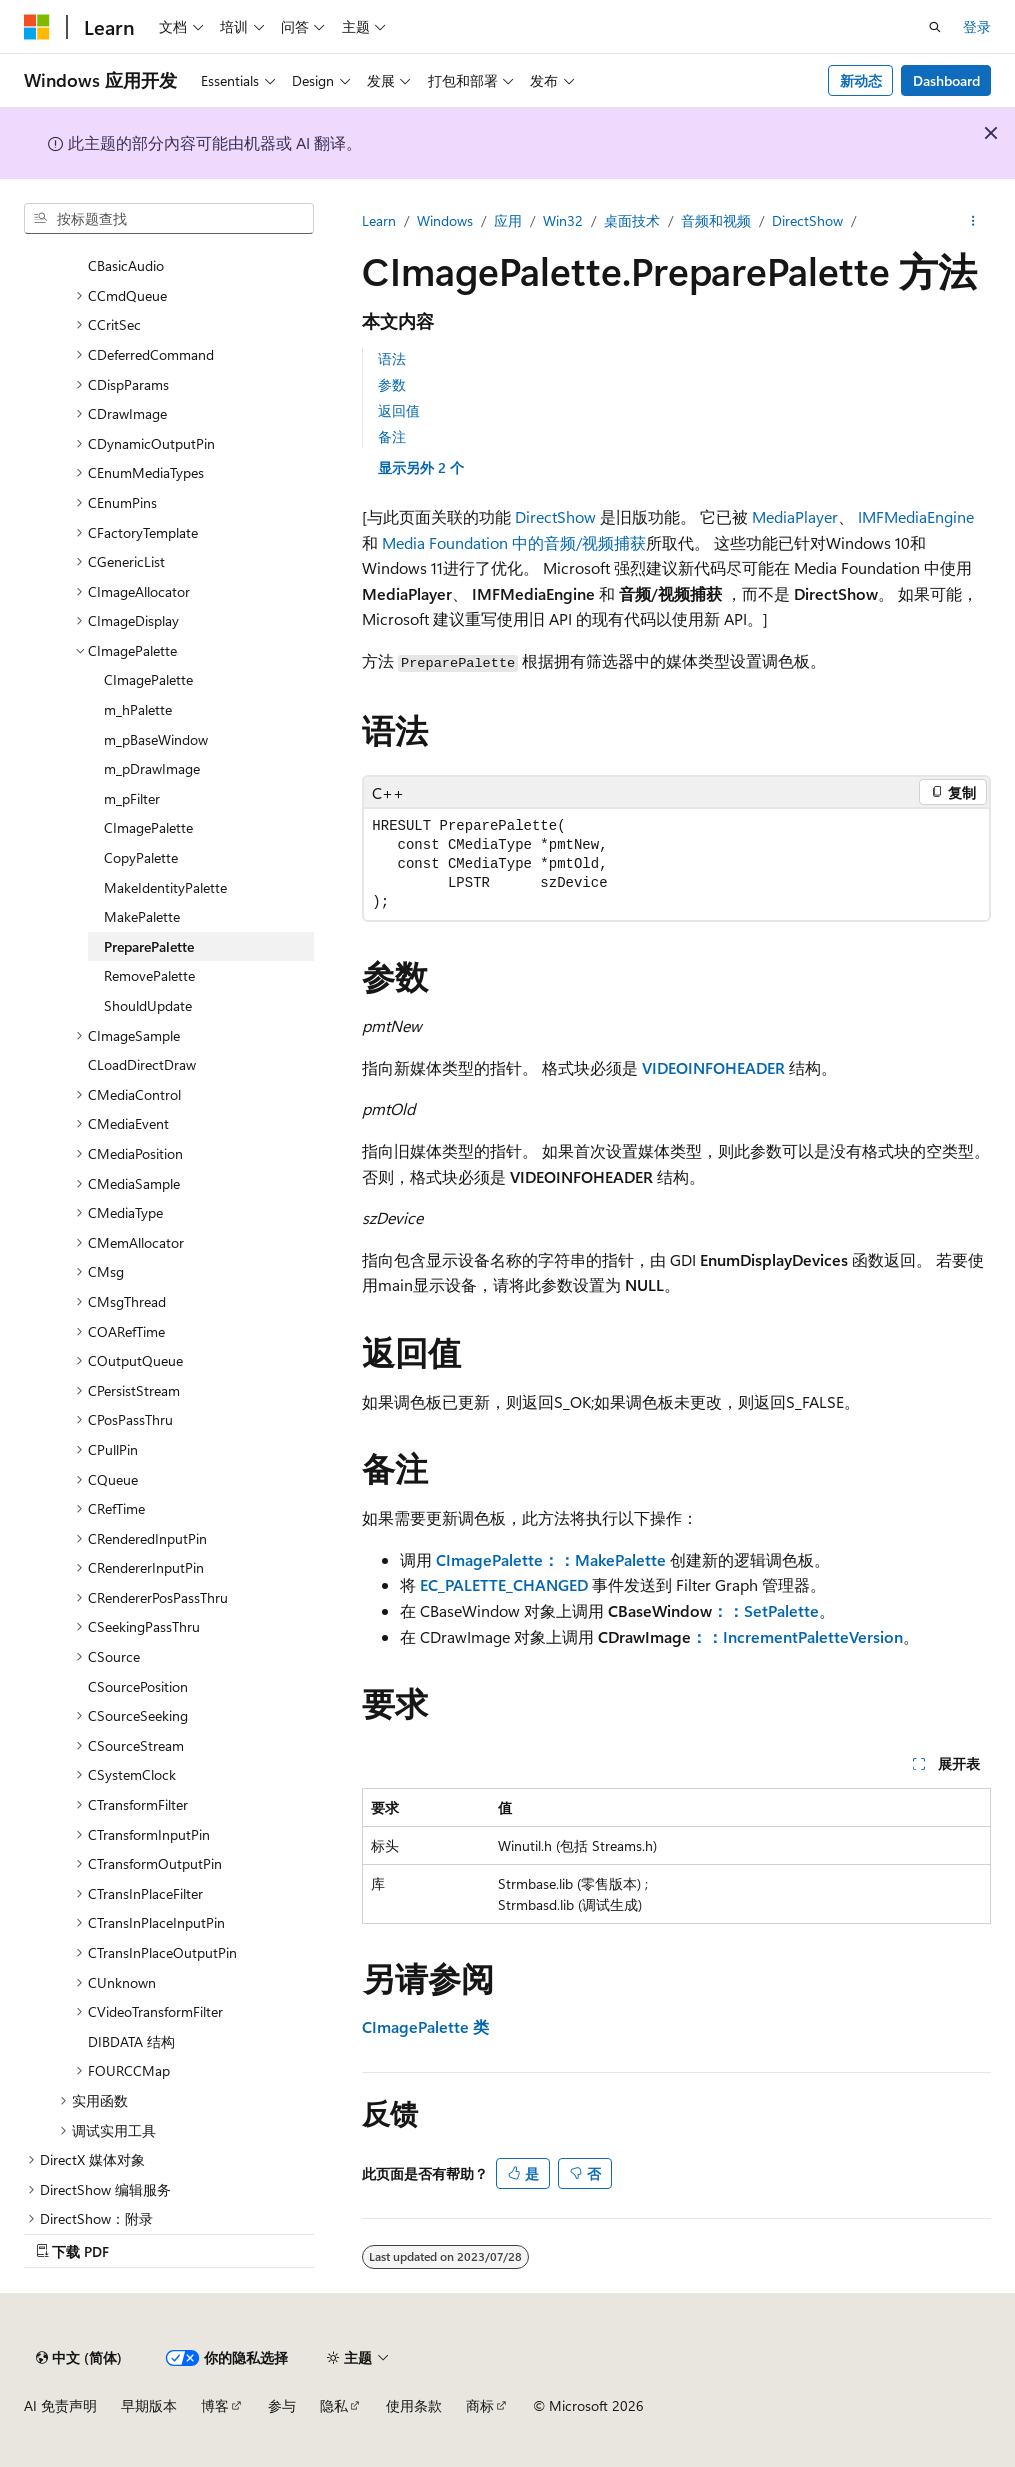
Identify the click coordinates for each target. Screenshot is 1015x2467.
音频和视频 (716, 220)
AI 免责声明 (60, 2405)
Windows (445, 220)
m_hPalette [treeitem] (138, 709)
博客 (215, 2405)
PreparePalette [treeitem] (149, 946)
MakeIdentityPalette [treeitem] (165, 887)
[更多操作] (973, 221)
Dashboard (946, 80)
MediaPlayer (795, 516)
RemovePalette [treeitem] (149, 975)
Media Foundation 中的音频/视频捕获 (514, 542)
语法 (392, 358)
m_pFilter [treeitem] (132, 798)
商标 (480, 2405)
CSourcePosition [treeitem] (138, 1686)
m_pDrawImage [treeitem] (152, 768)
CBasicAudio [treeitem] (126, 265)
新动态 (861, 80)
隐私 (334, 2405)
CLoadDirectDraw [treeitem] (142, 1064)
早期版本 (149, 2405)
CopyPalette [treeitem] (141, 857)
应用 (508, 220)
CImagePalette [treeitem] (148, 679)
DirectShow (807, 220)
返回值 (399, 410)
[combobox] (169, 219)
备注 (392, 436)
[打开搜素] (935, 27)
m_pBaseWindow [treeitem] (156, 739)
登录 (977, 26)
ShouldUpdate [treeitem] (148, 1005)
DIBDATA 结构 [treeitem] (131, 2041)
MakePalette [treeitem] (142, 916)
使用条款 (414, 2405)
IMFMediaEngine (916, 516)
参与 (282, 2405)
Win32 (563, 220)
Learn (379, 220)
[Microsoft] (37, 27)
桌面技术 (632, 220)
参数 (392, 384)
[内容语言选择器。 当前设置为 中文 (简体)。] (79, 2358)
